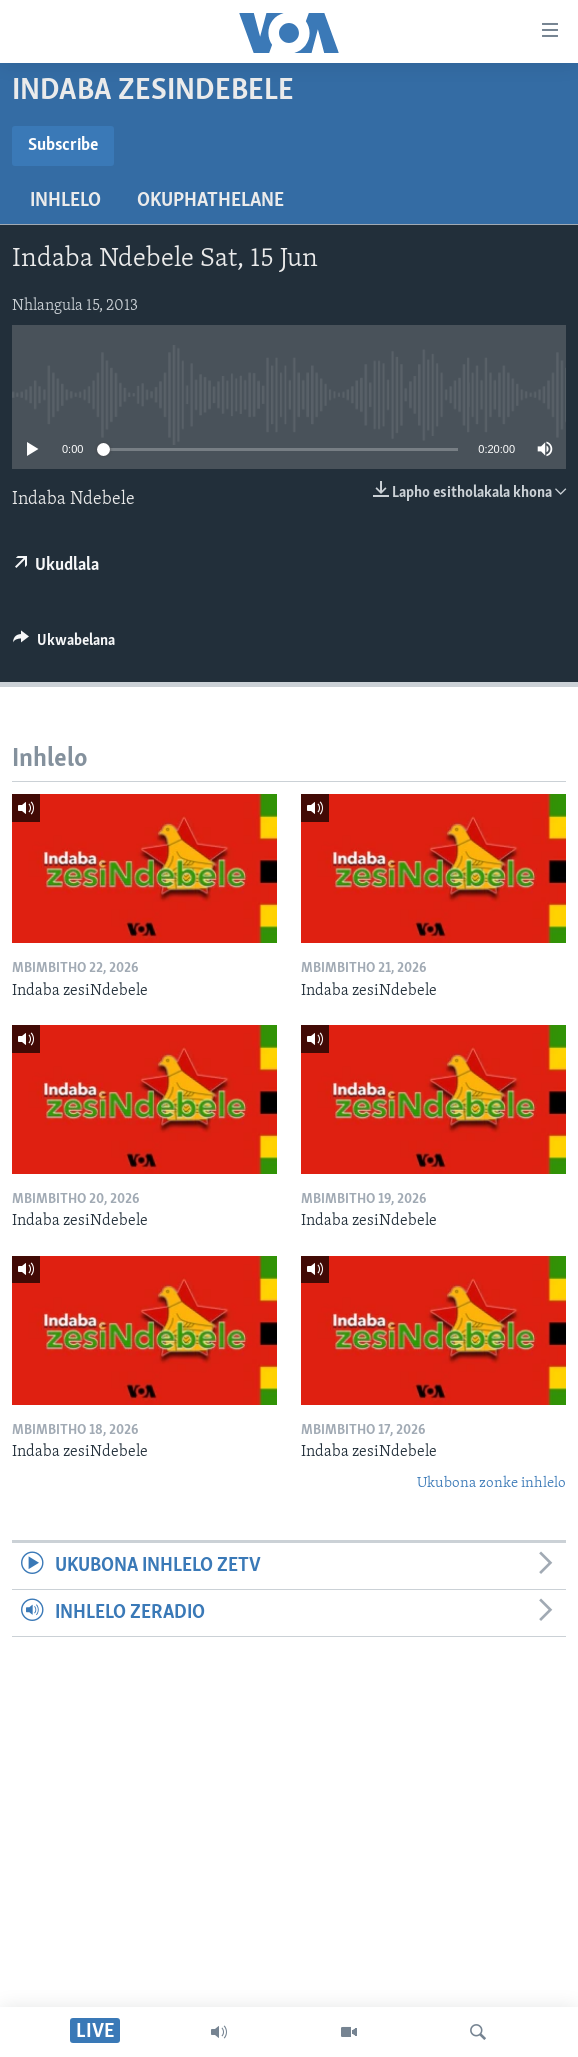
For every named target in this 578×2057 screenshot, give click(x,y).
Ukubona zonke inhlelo (491, 1483)
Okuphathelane (210, 201)
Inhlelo (65, 201)
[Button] (64, 645)
